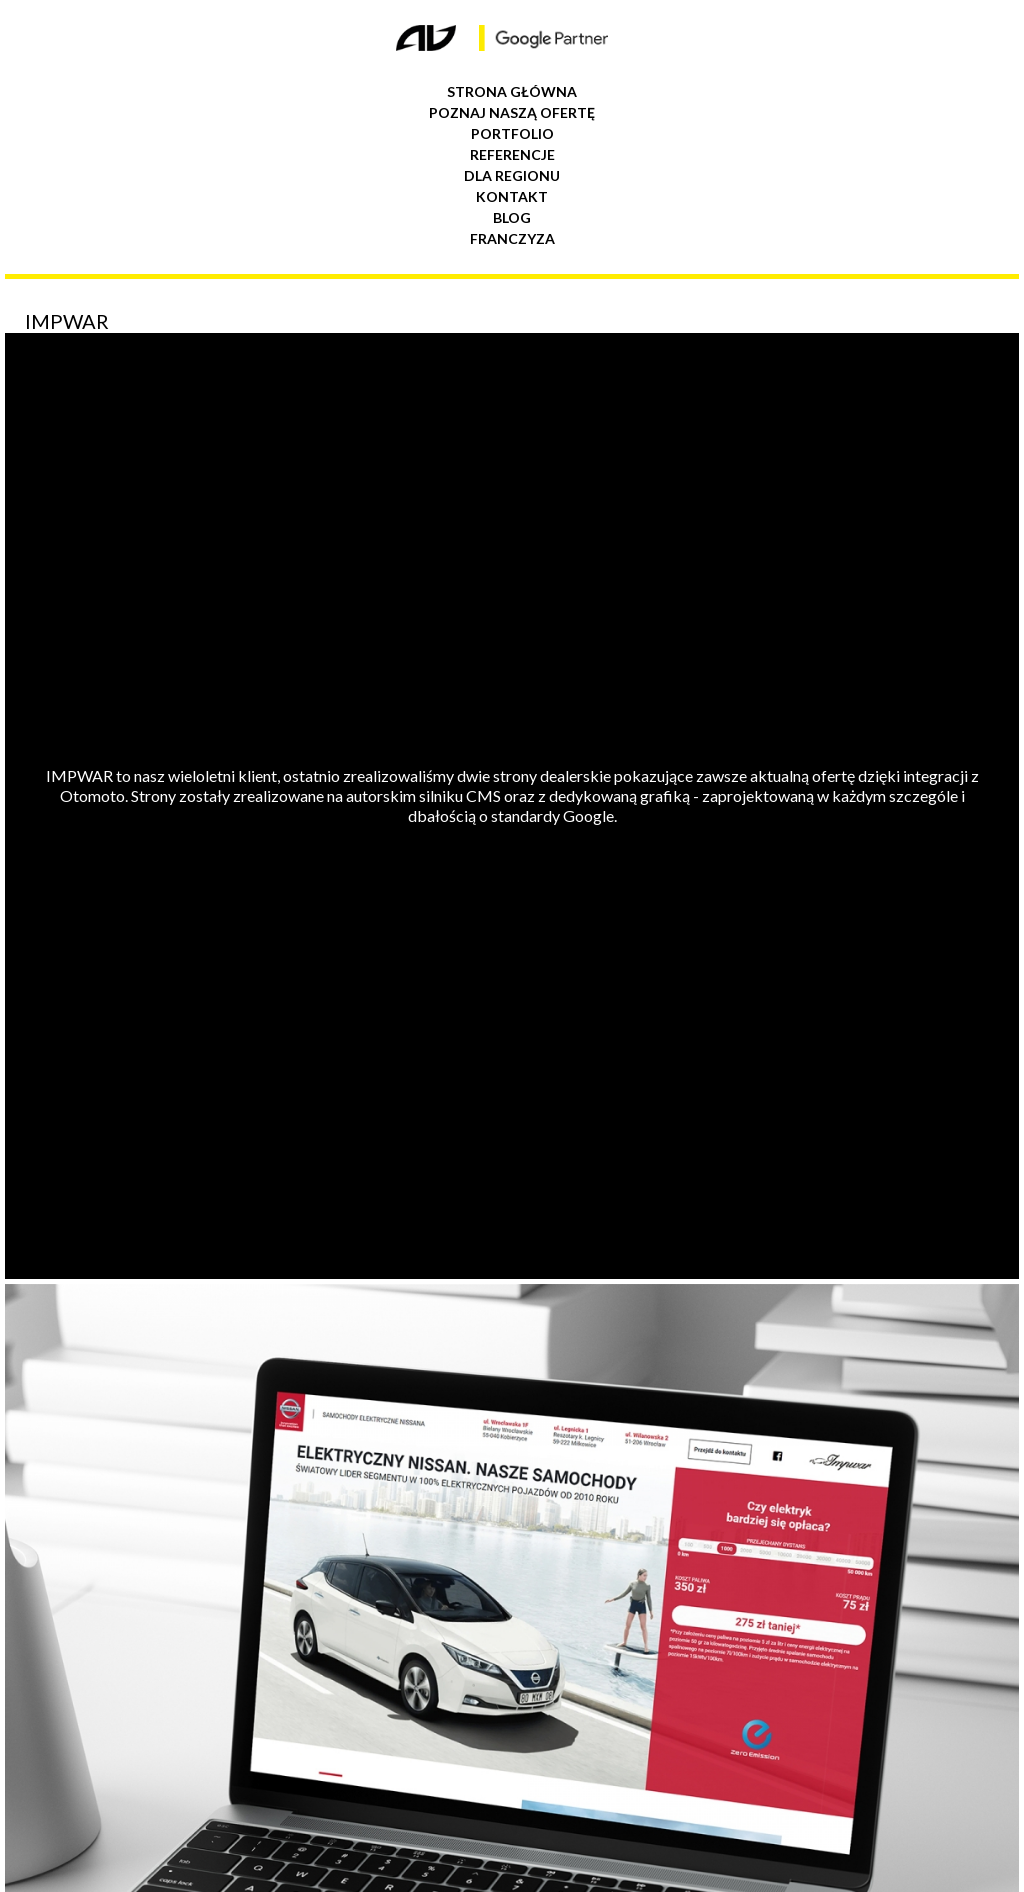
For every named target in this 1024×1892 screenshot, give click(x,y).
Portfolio (512, 133)
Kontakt (512, 196)
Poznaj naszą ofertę (512, 112)
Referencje (512, 154)
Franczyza (512, 238)
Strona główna (512, 91)
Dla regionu (512, 175)
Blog (512, 217)
